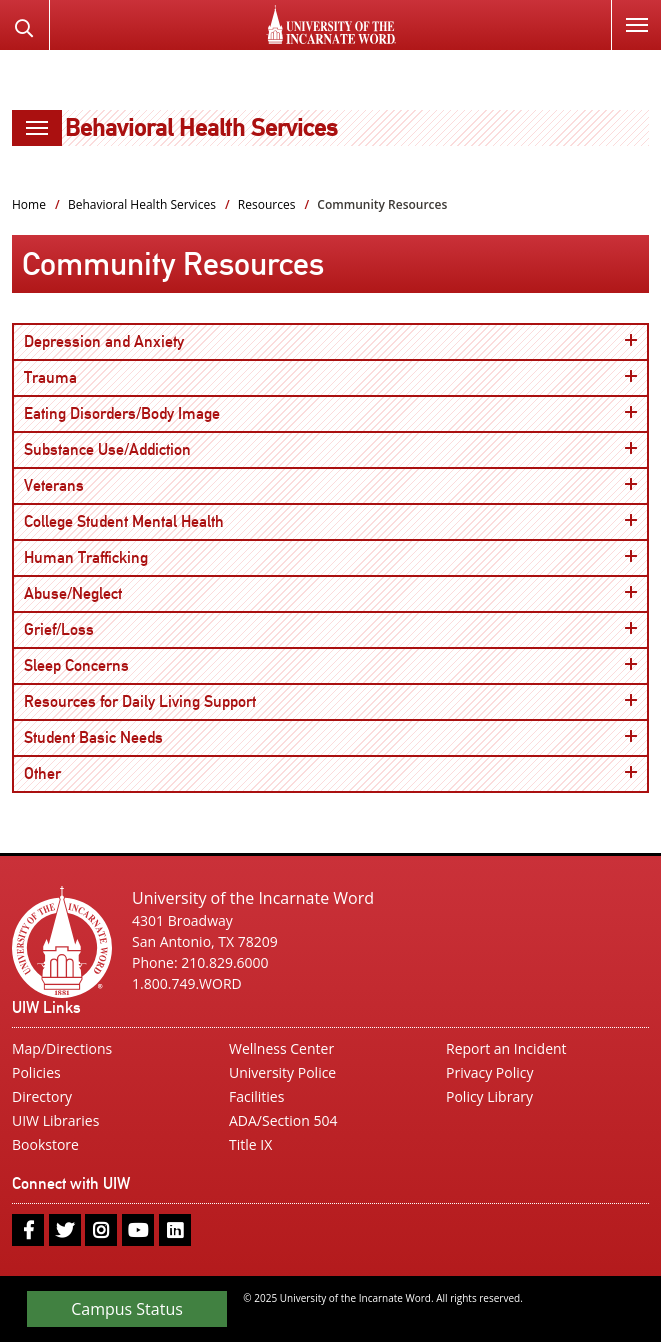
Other (330, 773)
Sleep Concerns (330, 665)
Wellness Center (281, 1048)
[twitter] (65, 1230)
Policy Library (489, 1096)
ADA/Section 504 (283, 1120)
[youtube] (138, 1230)
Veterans (330, 485)
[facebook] (28, 1230)
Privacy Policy (489, 1072)
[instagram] (101, 1230)
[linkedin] (175, 1230)
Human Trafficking (330, 557)
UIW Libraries (55, 1120)
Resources (267, 204)
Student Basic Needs (330, 737)
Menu (629, 13)
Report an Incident (506, 1048)
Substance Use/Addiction (330, 449)
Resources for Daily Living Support (330, 701)
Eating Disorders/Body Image (330, 413)
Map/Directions (62, 1048)
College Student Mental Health (330, 521)
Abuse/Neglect (330, 593)
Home (29, 204)
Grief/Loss (330, 629)
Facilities (256, 1096)
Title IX (250, 1144)
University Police (282, 1072)
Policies (36, 1072)
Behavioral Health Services (201, 127)
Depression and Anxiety (330, 341)
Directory (42, 1096)
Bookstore (45, 1144)
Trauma (330, 377)
